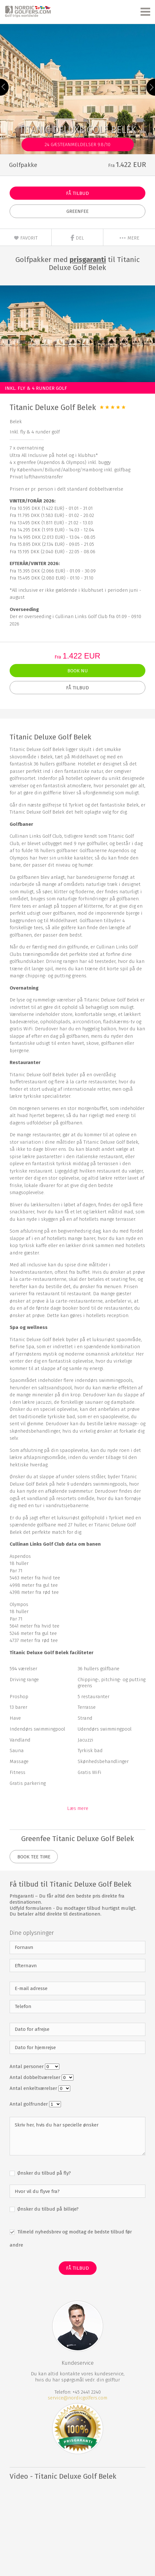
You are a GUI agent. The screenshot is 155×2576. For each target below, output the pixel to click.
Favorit (26, 238)
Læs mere (77, 1808)
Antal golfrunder (29, 2104)
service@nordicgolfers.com (77, 2398)
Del (77, 237)
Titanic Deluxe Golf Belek (53, 407)
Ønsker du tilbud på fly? (43, 2173)
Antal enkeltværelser (34, 2088)
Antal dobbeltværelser (36, 2077)
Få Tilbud (77, 193)
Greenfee (77, 211)
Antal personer (27, 2066)
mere (129, 238)
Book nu (77, 671)
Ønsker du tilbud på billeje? (47, 2209)
